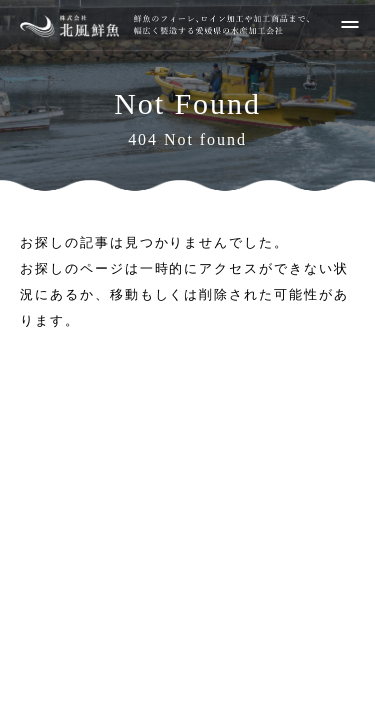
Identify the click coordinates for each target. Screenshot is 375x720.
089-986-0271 (207, 576)
